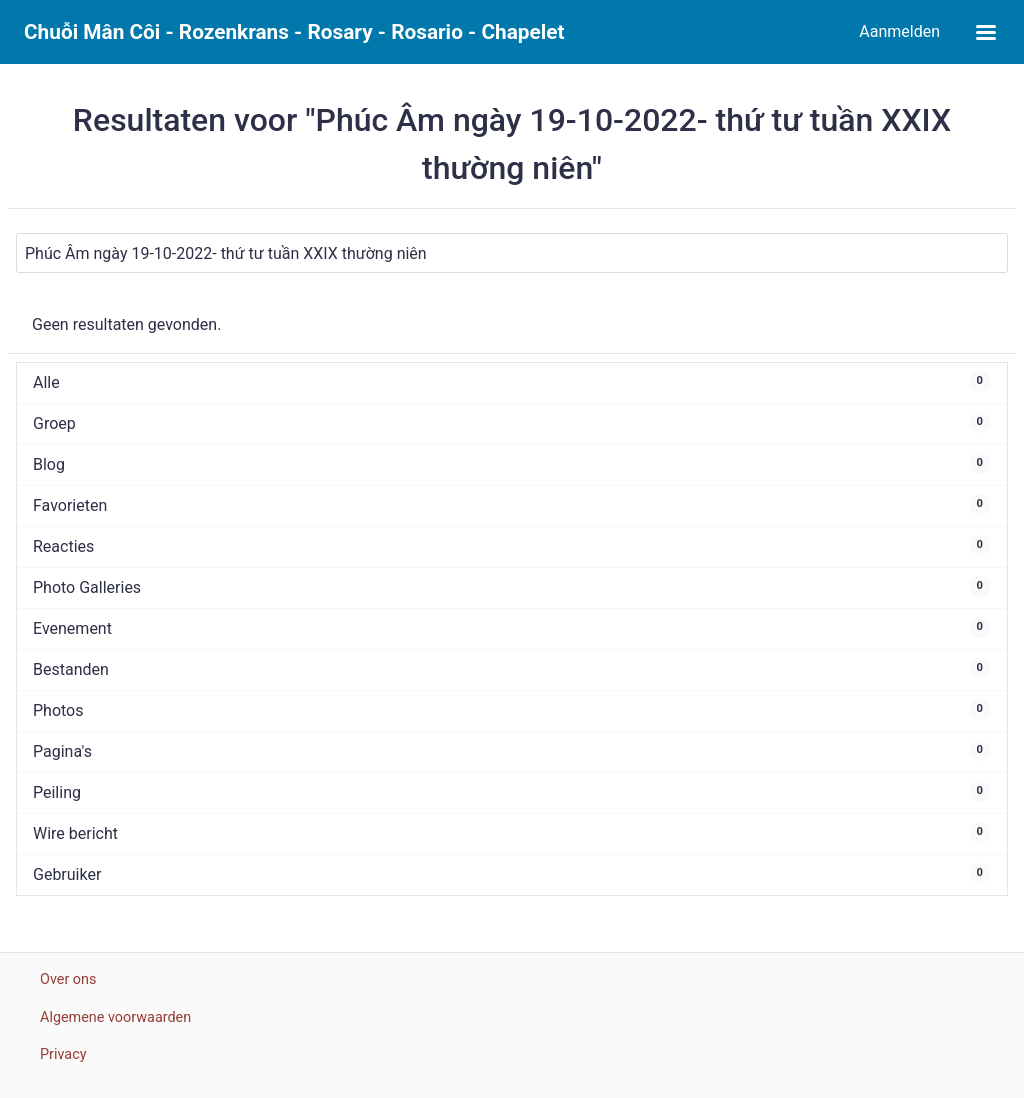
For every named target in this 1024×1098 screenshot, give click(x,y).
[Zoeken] (512, 253)
